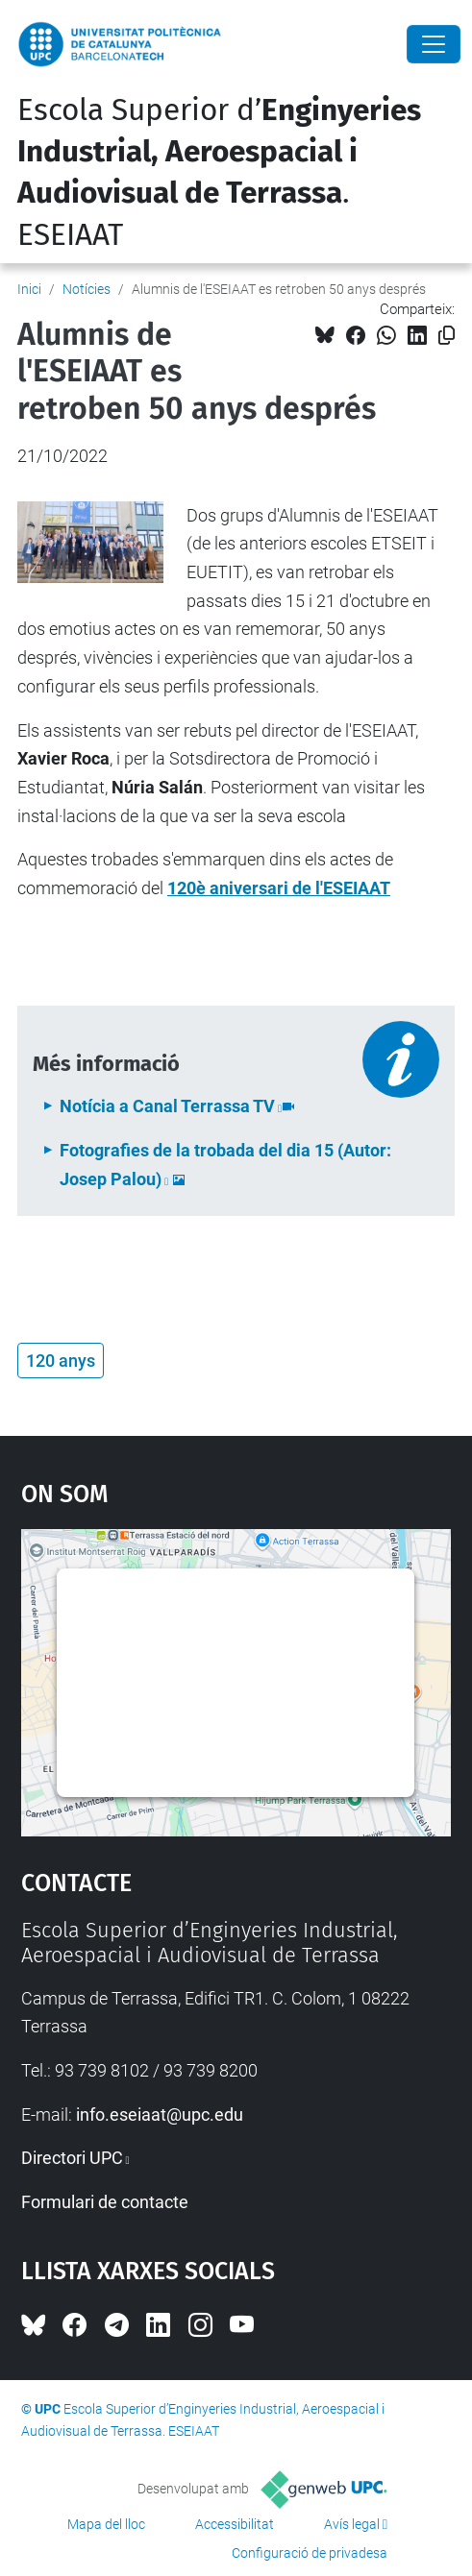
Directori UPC (72, 2158)
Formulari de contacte (104, 2202)
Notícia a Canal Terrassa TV (167, 1106)
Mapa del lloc (106, 2524)
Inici (29, 289)
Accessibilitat (234, 2524)
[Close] (433, 44)
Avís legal (352, 2524)
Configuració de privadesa (309, 2553)
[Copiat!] (446, 336)
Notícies (86, 289)
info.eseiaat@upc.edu (159, 2114)
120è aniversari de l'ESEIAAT (278, 888)
